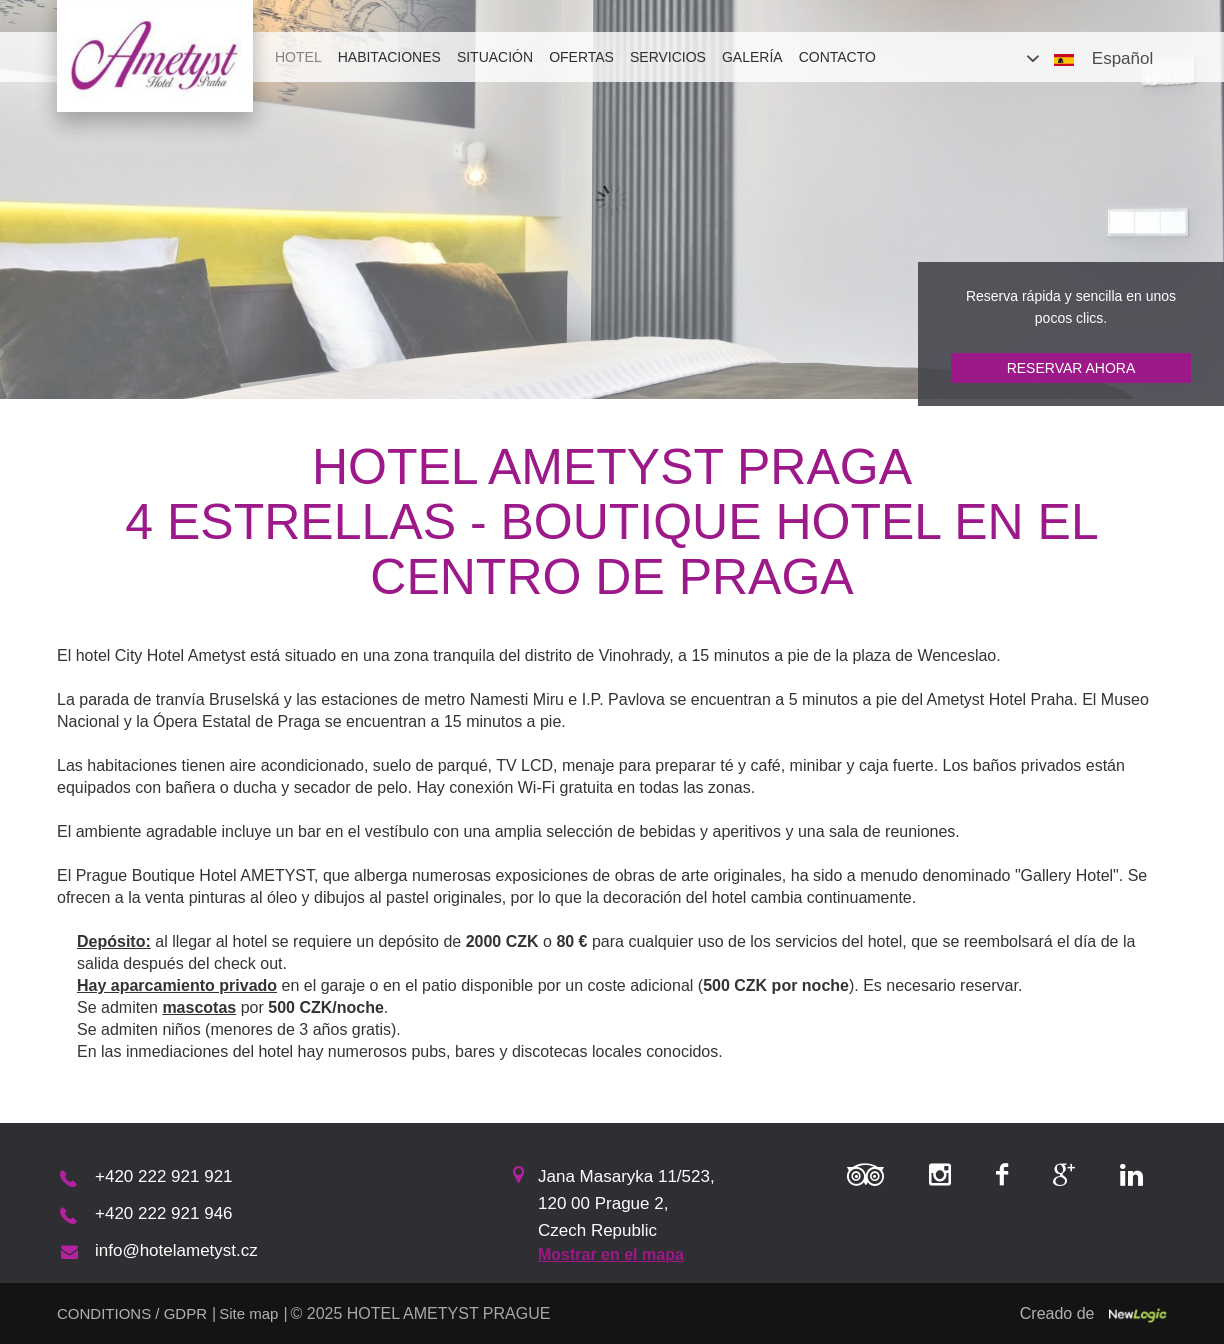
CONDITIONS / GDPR (132, 1313)
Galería (752, 57)
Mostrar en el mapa (611, 1254)
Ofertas (581, 57)
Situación (495, 57)
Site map (248, 1313)
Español (1122, 58)
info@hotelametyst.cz (176, 1250)
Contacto (837, 57)
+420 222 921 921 (164, 1176)
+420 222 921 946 (164, 1213)
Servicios (668, 57)
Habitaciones (389, 57)
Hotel (298, 57)
